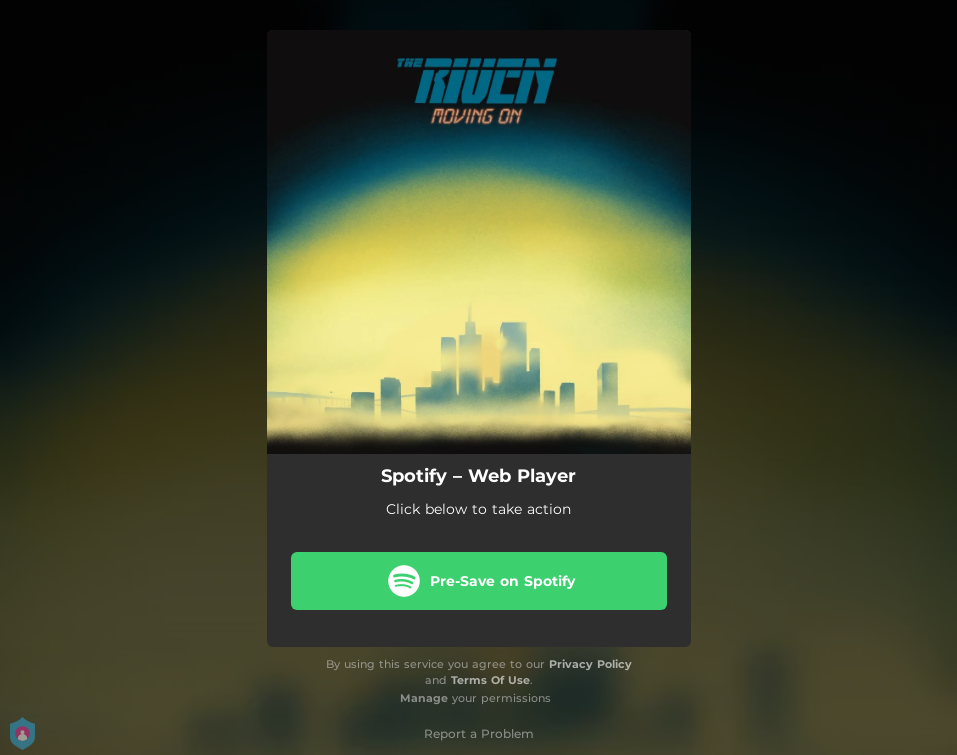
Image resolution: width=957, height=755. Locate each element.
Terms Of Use (490, 680)
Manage (424, 698)
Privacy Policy (590, 664)
